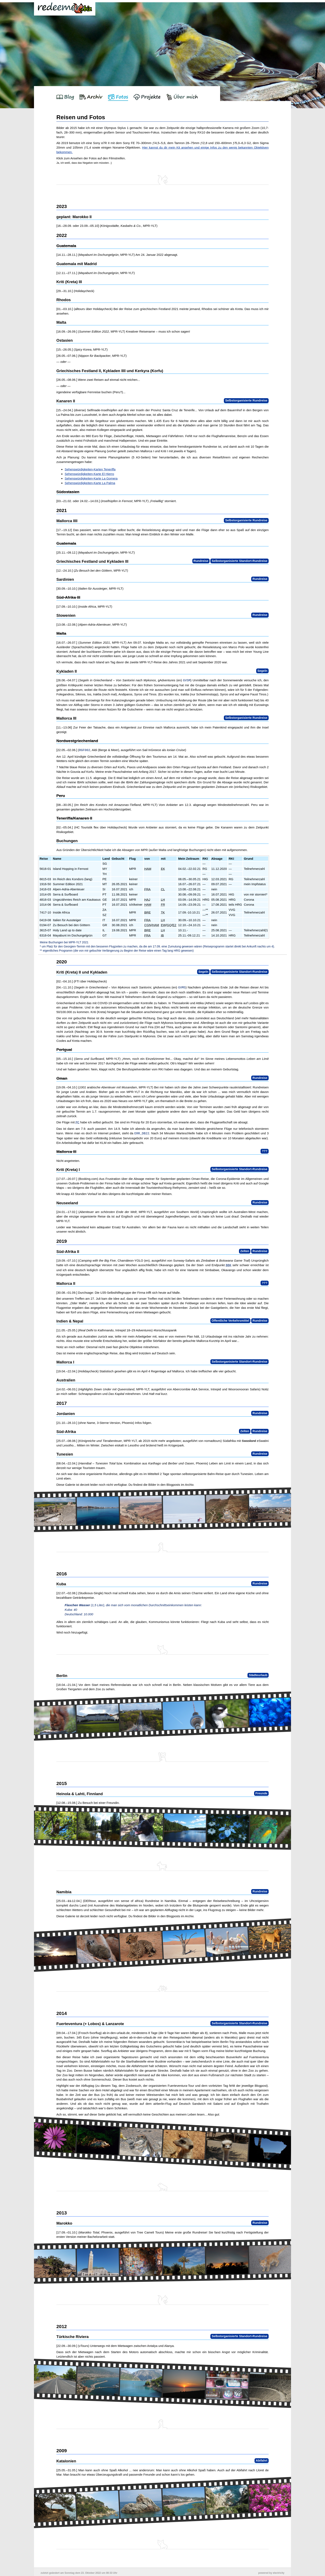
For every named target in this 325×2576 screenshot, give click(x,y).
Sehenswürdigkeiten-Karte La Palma (90, 483)
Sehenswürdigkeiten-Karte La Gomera (91, 478)
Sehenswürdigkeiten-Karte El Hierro (89, 474)
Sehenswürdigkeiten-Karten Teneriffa (90, 469)
